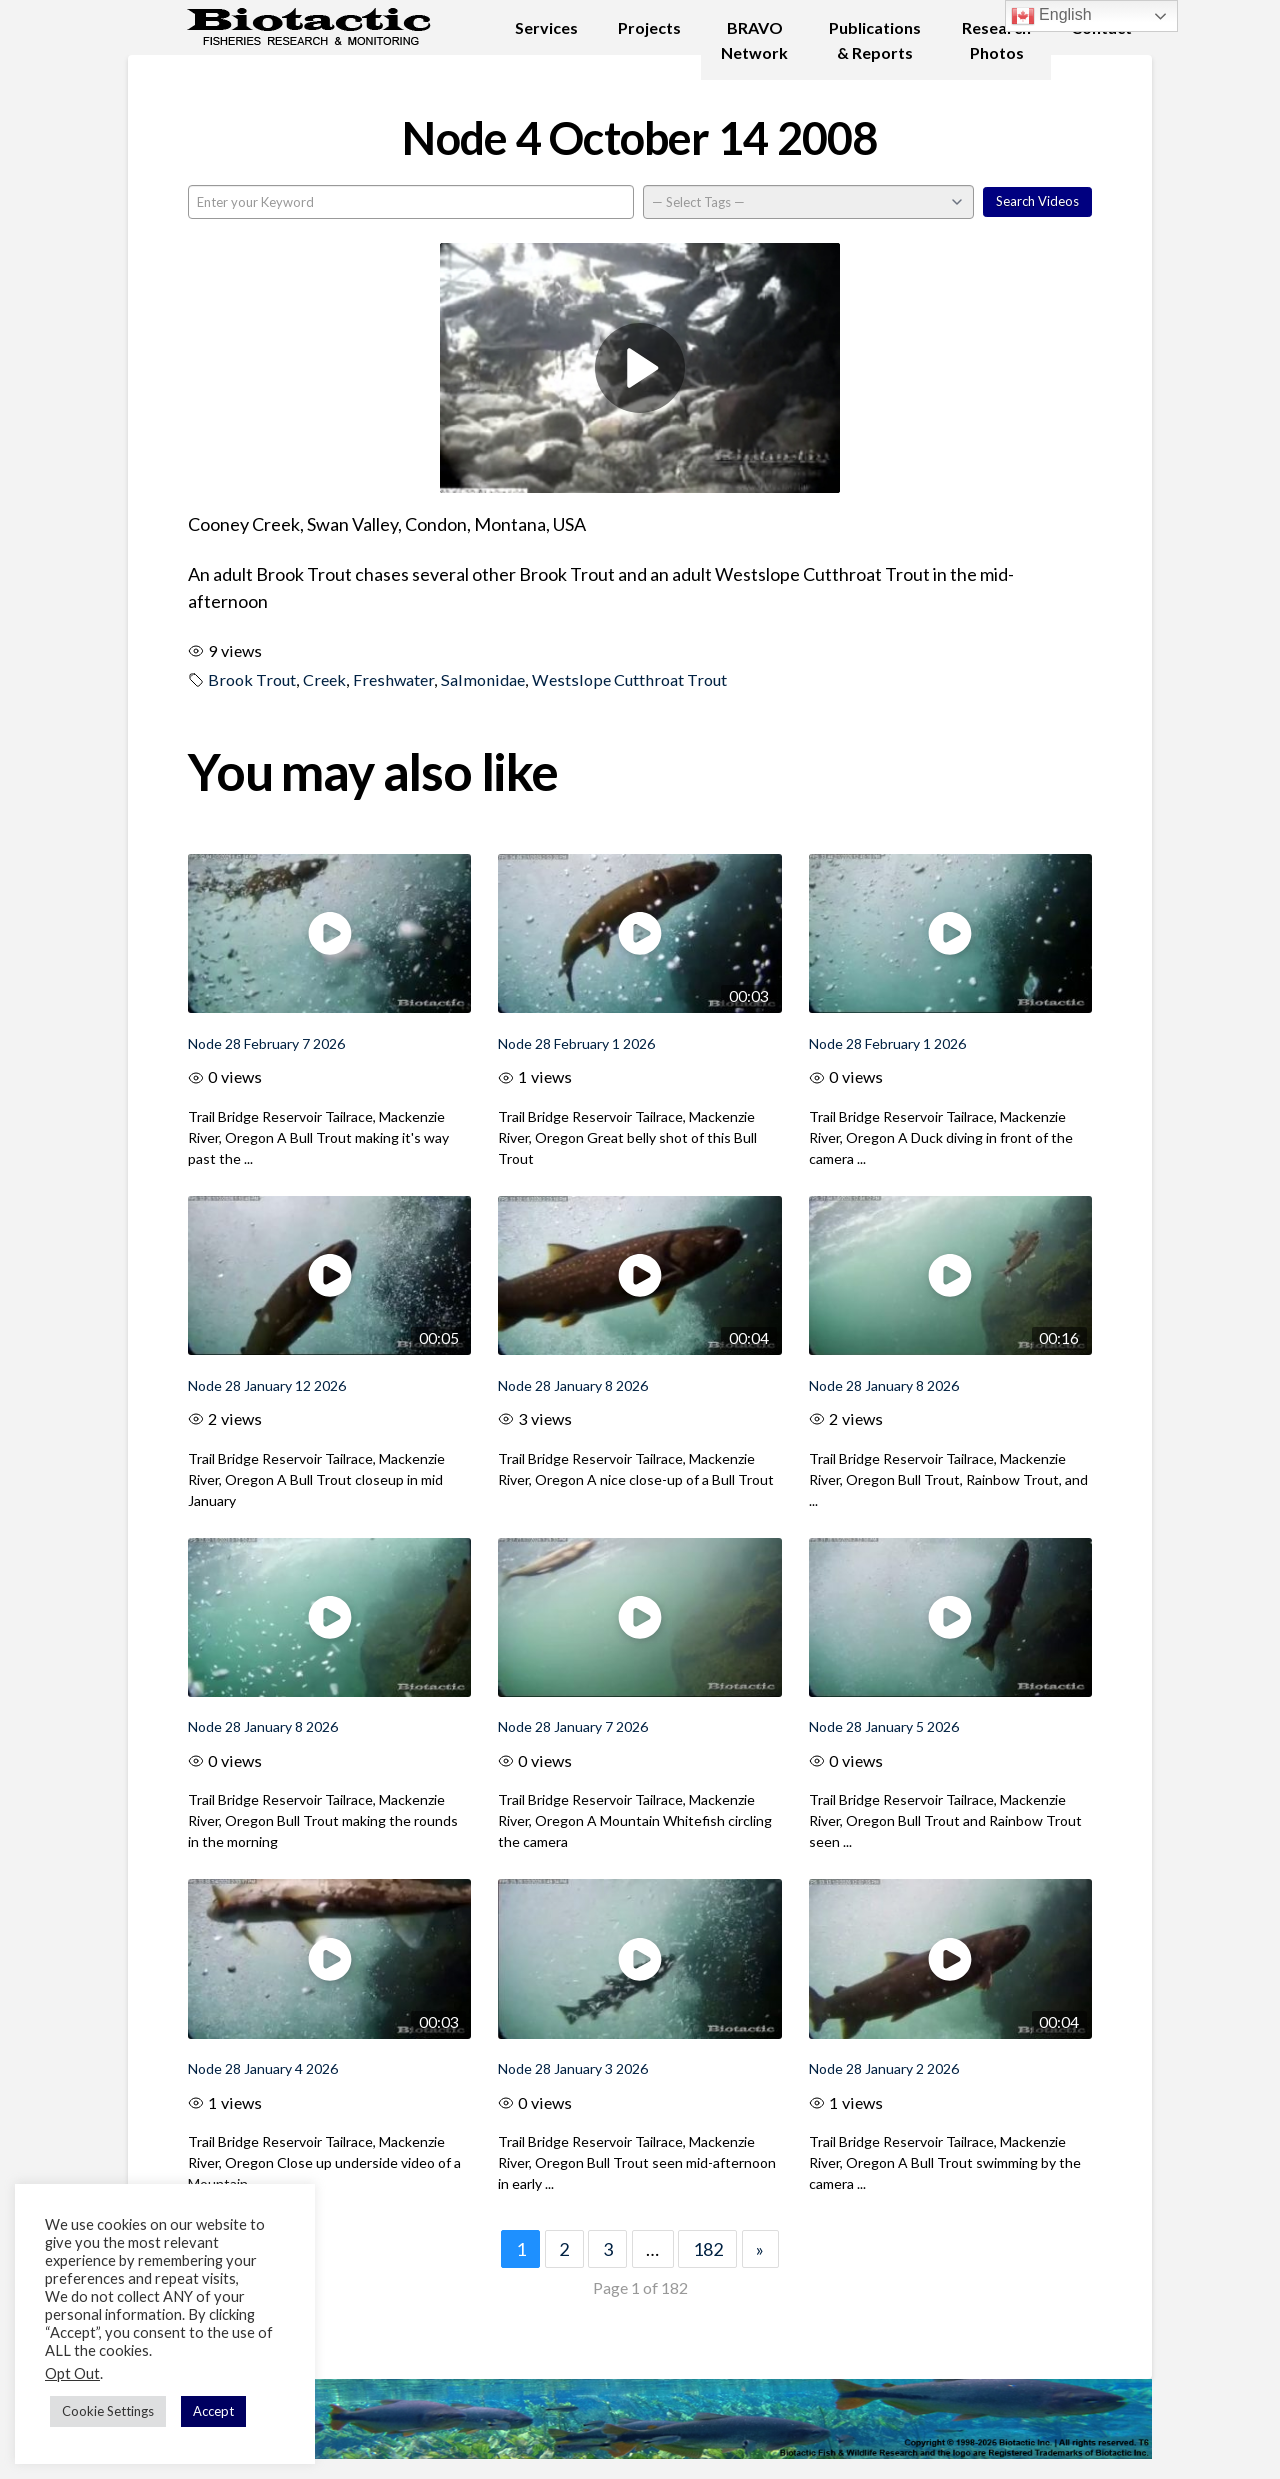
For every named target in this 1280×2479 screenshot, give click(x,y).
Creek (324, 679)
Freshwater (393, 679)
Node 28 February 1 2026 (576, 1043)
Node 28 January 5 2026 (884, 1726)
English (1051, 16)
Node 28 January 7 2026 (573, 1726)
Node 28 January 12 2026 (267, 1385)
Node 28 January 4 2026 (263, 2068)
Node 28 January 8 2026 (573, 1385)
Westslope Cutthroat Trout (629, 679)
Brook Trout (252, 679)
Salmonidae (483, 679)
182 (708, 2249)
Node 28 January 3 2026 (573, 2068)
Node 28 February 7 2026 (266, 1043)
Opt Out (72, 2373)
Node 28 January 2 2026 (884, 2068)
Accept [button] (213, 2411)
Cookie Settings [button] (108, 2411)
